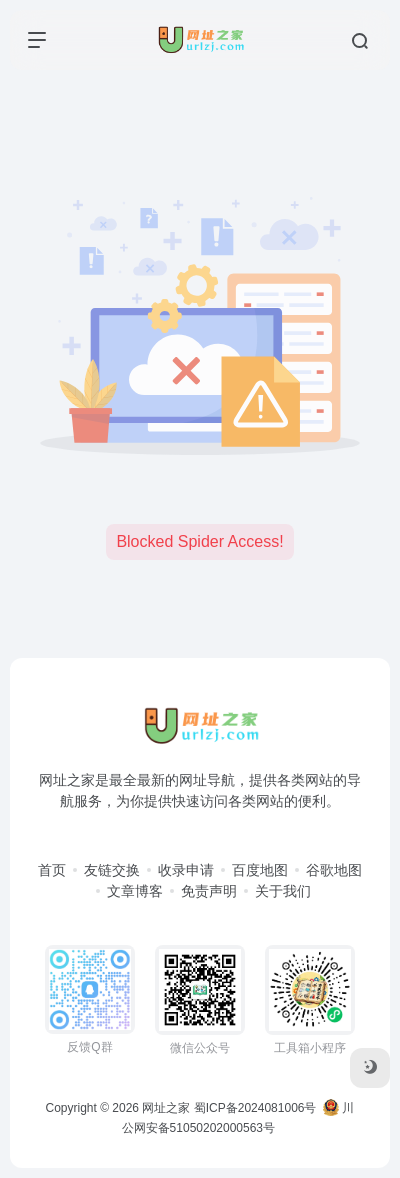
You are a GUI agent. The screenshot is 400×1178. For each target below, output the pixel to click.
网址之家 (166, 1108)
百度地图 (260, 870)
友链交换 (112, 870)
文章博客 (135, 891)
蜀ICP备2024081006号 (255, 1108)
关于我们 (283, 891)
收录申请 (186, 870)
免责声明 (209, 891)
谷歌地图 (334, 870)
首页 (52, 870)
